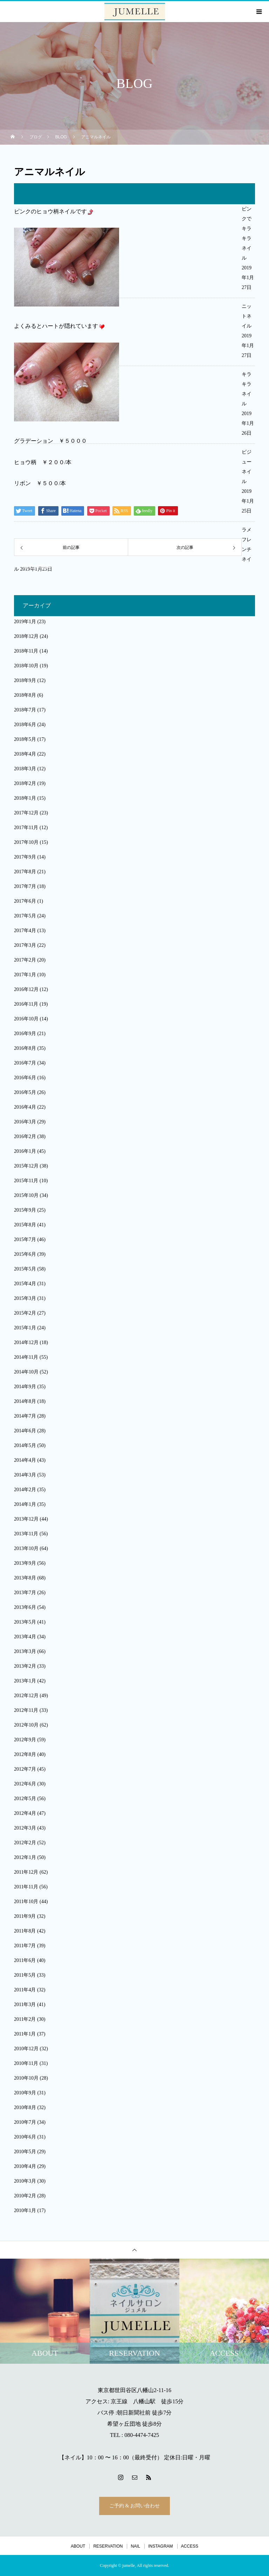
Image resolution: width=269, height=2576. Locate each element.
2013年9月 (25, 1563)
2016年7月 (25, 1063)
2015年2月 (25, 1313)
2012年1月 (25, 1857)
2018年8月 (25, 695)
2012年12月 (26, 1695)
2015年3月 (25, 1298)
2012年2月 (25, 1842)
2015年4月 (25, 1283)
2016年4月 (25, 1107)
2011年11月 (26, 1886)
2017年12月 (26, 812)
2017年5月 (25, 915)
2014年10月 (26, 1372)
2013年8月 (25, 1577)
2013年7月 (25, 1592)
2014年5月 (25, 1445)
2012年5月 (25, 1798)
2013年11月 (26, 1533)
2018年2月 (25, 783)
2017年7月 (25, 886)
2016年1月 (25, 1151)
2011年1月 (25, 2034)
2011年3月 (25, 2004)
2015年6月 (25, 1254)
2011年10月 (26, 1901)
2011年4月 (25, 1989)
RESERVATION (108, 2546)
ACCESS (189, 2546)
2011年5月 (25, 1975)
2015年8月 (25, 1224)
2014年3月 (25, 1475)
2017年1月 (25, 974)
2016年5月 (25, 1092)
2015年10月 (26, 1195)
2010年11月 (26, 2063)
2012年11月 (26, 1710)
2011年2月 (25, 2019)
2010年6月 (25, 2137)
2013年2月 (25, 1666)
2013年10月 (26, 1548)
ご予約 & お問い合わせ (134, 2505)
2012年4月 (25, 1813)
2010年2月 (25, 2195)
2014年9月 (25, 1386)
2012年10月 (26, 1725)
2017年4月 (25, 930)
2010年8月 (25, 2107)
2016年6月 (25, 1077)
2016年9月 (25, 1033)
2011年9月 (25, 1916)
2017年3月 (25, 945)
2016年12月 (26, 989)
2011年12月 (26, 1872)
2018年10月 (26, 665)
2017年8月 (25, 871)
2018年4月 (25, 754)
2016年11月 (26, 1004)
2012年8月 (25, 1754)
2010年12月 (26, 2048)
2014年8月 (25, 1401)
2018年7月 (25, 709)
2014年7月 (25, 1416)
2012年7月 (25, 1769)
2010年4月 (25, 2166)
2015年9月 (25, 1210)
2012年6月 (25, 1783)
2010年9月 (25, 2092)
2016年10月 (26, 1018)
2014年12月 (26, 1342)
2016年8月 (25, 1048)
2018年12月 (26, 636)
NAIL (135, 2546)
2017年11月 (26, 827)
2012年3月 (25, 1828)
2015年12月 (26, 1166)
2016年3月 (25, 1121)
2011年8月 (25, 1931)
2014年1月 (25, 1504)
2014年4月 (25, 1460)
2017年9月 (25, 857)
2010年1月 (25, 2210)
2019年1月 (25, 621)
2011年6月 (25, 1960)
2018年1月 (25, 798)
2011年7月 (25, 1945)
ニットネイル (246, 316)
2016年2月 (25, 1136)
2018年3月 (25, 768)
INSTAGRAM (160, 2546)
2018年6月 (25, 724)
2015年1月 (25, 1327)
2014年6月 (25, 1430)
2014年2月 (25, 1489)
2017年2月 (25, 960)
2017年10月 (26, 842)
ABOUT (78, 2546)
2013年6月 (25, 1607)
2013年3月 (25, 1651)
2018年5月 (25, 739)
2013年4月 (25, 1636)
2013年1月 (25, 1680)
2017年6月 (25, 901)
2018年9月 (25, 680)
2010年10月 (26, 2078)
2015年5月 (25, 1269)
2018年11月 (26, 651)
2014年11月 (26, 1357)
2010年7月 (25, 2122)
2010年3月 (25, 2181)
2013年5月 (25, 1622)
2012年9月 (25, 1739)
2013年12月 (26, 1519)
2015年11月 (26, 1180)
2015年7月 (25, 1239)
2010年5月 (25, 2151)
